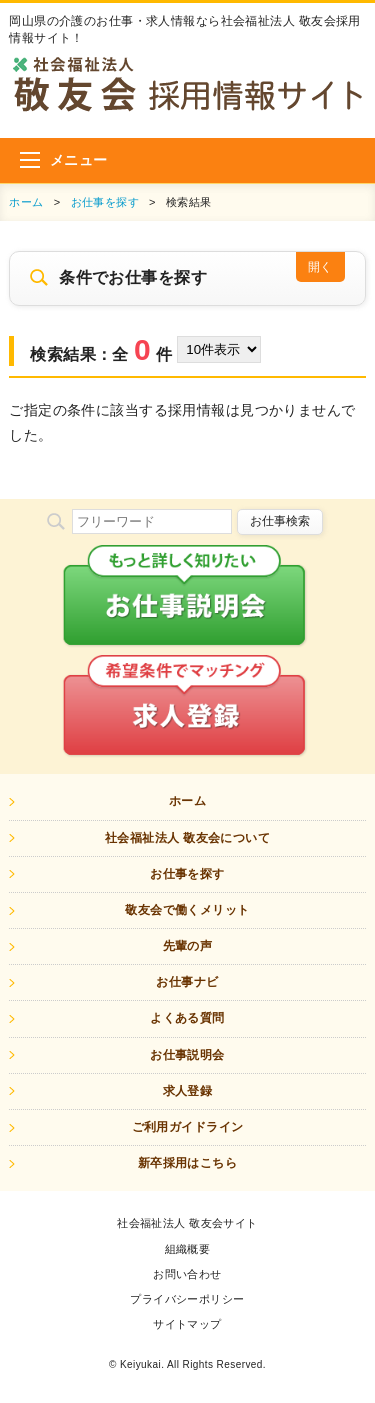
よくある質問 (187, 1018)
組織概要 (188, 1249)
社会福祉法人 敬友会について (187, 838)
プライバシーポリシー (187, 1299)
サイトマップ (187, 1324)
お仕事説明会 (187, 1055)
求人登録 (188, 1091)
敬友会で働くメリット (187, 910)
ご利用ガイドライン (188, 1127)
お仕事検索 (280, 521)
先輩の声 (188, 946)
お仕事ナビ (187, 982)
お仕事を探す (105, 202)
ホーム (26, 202)
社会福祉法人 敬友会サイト (187, 1223)
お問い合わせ (187, 1274)
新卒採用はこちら (187, 1163)
